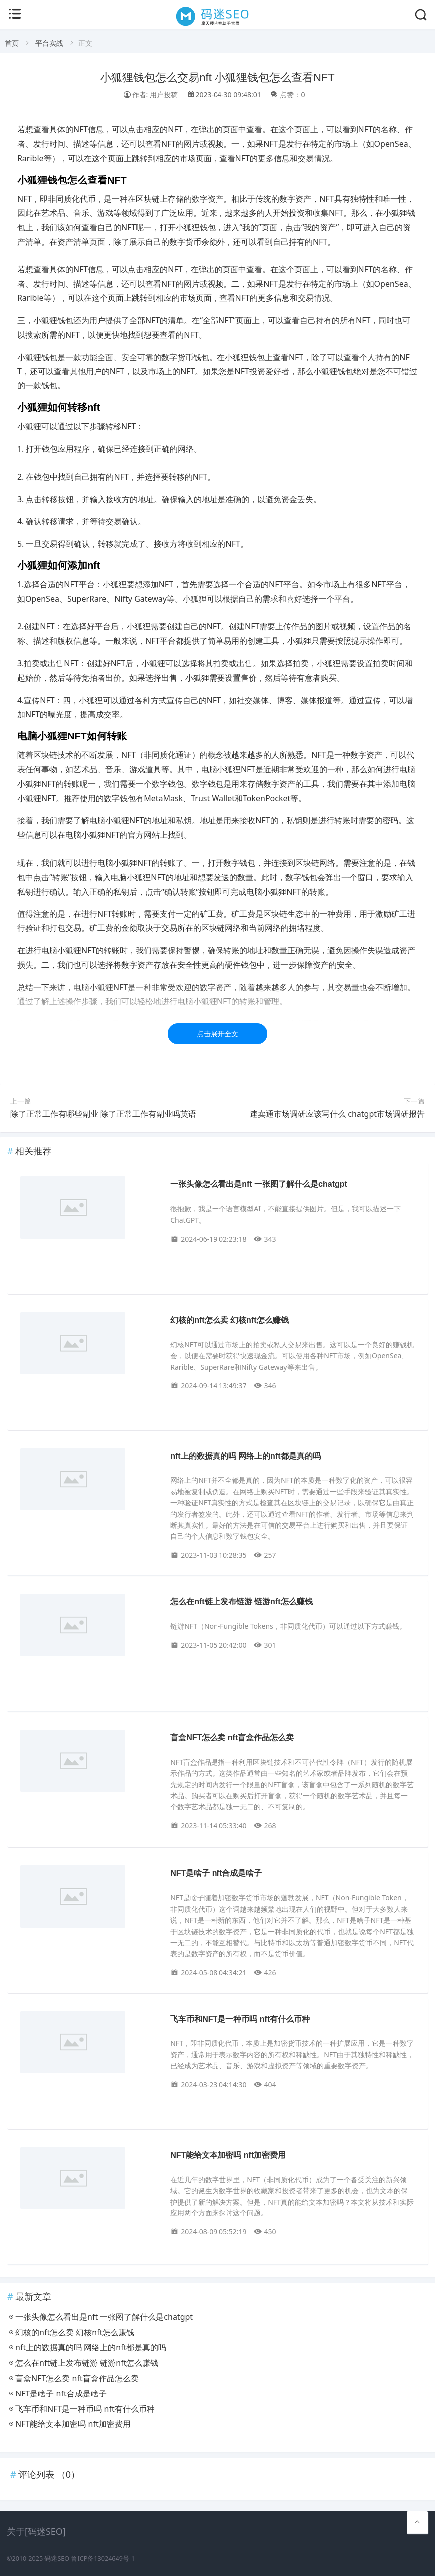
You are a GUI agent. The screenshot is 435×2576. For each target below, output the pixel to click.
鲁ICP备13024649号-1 (103, 2558)
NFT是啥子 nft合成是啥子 (216, 1873)
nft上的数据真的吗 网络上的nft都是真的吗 (245, 1456)
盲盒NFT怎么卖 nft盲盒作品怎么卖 (232, 1737)
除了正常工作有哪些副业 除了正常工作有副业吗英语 (103, 1113)
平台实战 (49, 43)
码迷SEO (56, 2558)
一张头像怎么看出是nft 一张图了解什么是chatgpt (258, 1184)
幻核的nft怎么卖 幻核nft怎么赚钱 (229, 1320)
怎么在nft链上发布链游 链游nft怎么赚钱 (241, 1601)
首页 (12, 43)
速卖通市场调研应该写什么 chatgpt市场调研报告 (337, 1113)
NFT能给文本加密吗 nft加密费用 (228, 2155)
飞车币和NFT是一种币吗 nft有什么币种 (240, 2019)
